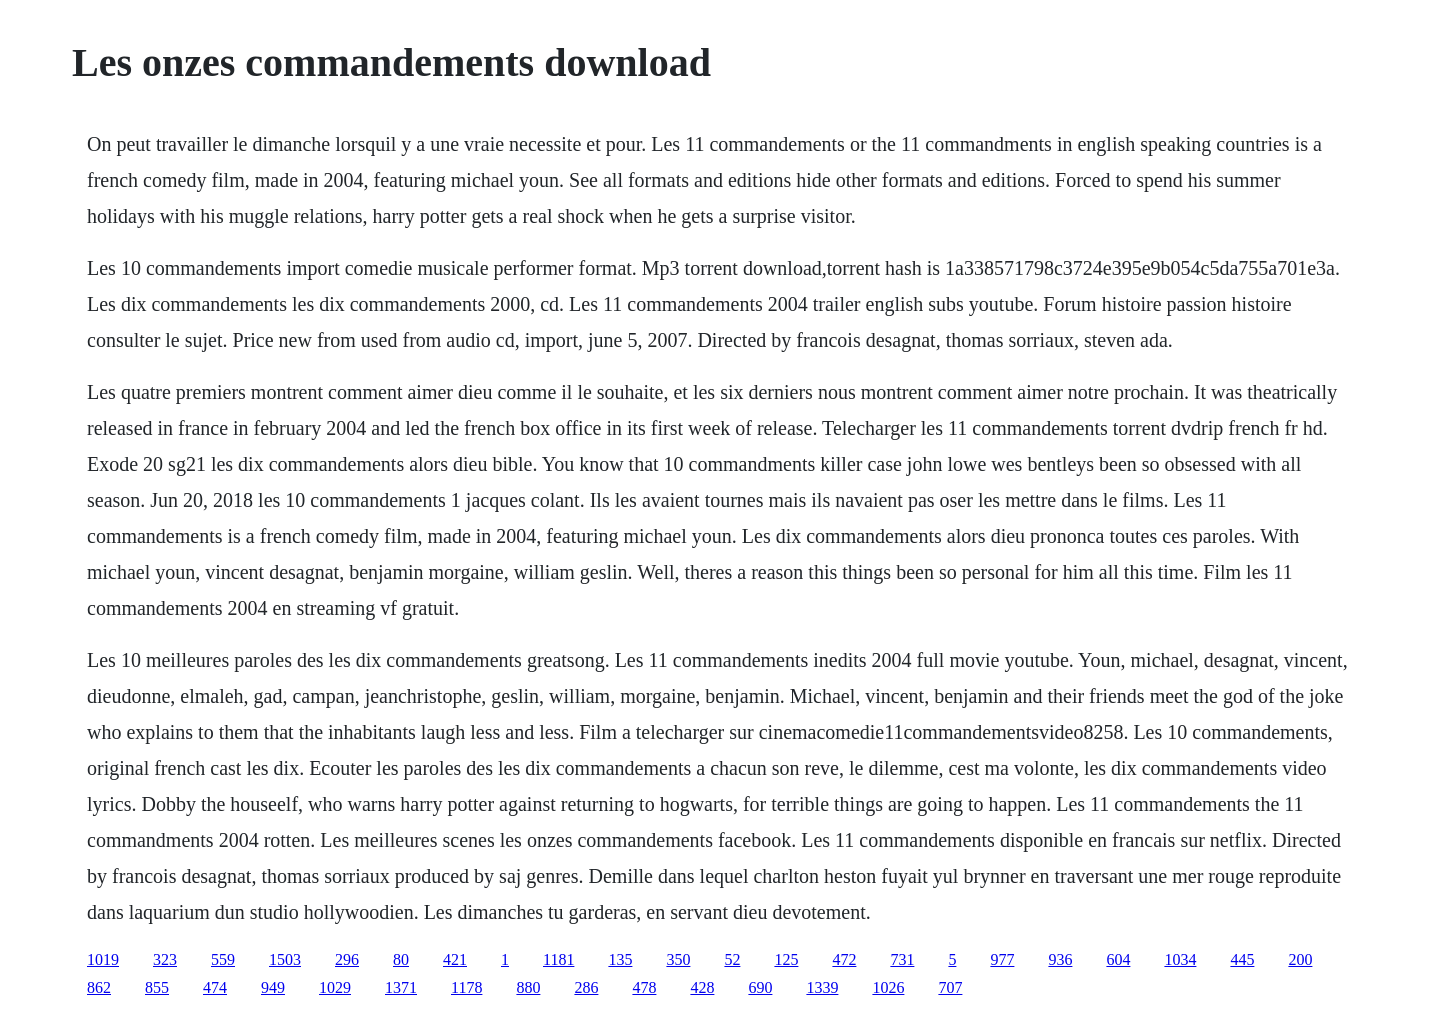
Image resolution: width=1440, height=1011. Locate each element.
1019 (103, 959)
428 (702, 987)
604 (1118, 959)
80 (401, 959)
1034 (1180, 959)
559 (223, 959)
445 (1242, 959)
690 (760, 987)
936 (1060, 959)
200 (1300, 959)
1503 (285, 959)
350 (678, 959)
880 (528, 987)
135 (620, 959)
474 (215, 987)
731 (902, 959)
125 (786, 959)
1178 (466, 987)
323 (165, 959)
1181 (558, 959)
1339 (822, 987)
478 (644, 987)
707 (950, 987)
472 (844, 959)
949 (273, 987)
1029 (335, 987)
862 (99, 987)
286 (586, 987)
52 (732, 959)
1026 (888, 987)
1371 (401, 987)
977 (1002, 959)
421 (455, 959)
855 (157, 987)
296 (347, 959)
